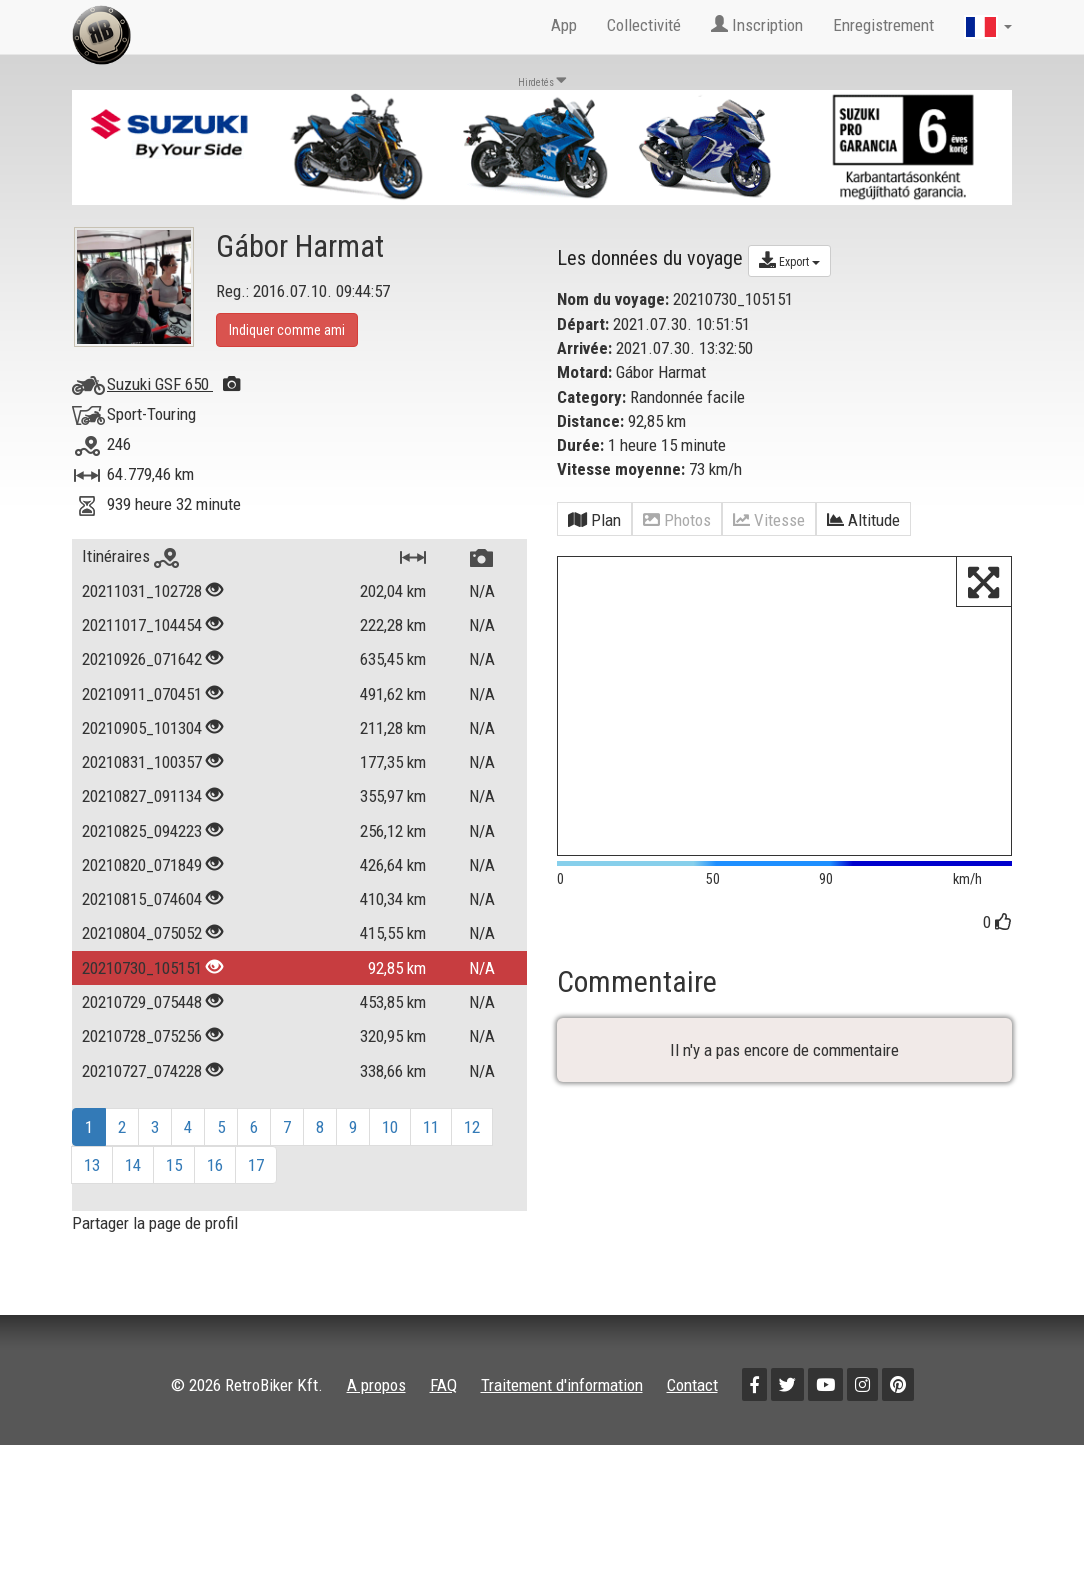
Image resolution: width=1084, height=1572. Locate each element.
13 (92, 1165)
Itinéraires (130, 556)
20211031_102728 (142, 591)
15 (174, 1165)
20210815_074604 (142, 899)
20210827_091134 (142, 796)
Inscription (757, 25)
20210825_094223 (142, 831)
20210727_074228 (142, 1071)
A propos (376, 1385)
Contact (692, 1385)
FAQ (443, 1385)
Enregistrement (883, 25)
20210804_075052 (142, 933)
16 (215, 1165)
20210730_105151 (142, 968)
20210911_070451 (142, 694)
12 (472, 1127)
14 (133, 1165)
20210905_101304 (142, 728)
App (564, 25)
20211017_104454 (142, 625)
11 (431, 1127)
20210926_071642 (142, 659)
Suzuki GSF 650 (173, 384)
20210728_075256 (142, 1036)
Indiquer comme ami (287, 330)
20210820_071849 (142, 865)
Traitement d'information (562, 1385)
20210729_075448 (142, 1002)
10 (390, 1127)
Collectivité (644, 25)
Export (789, 260)
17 (256, 1165)
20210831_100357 (142, 762)
